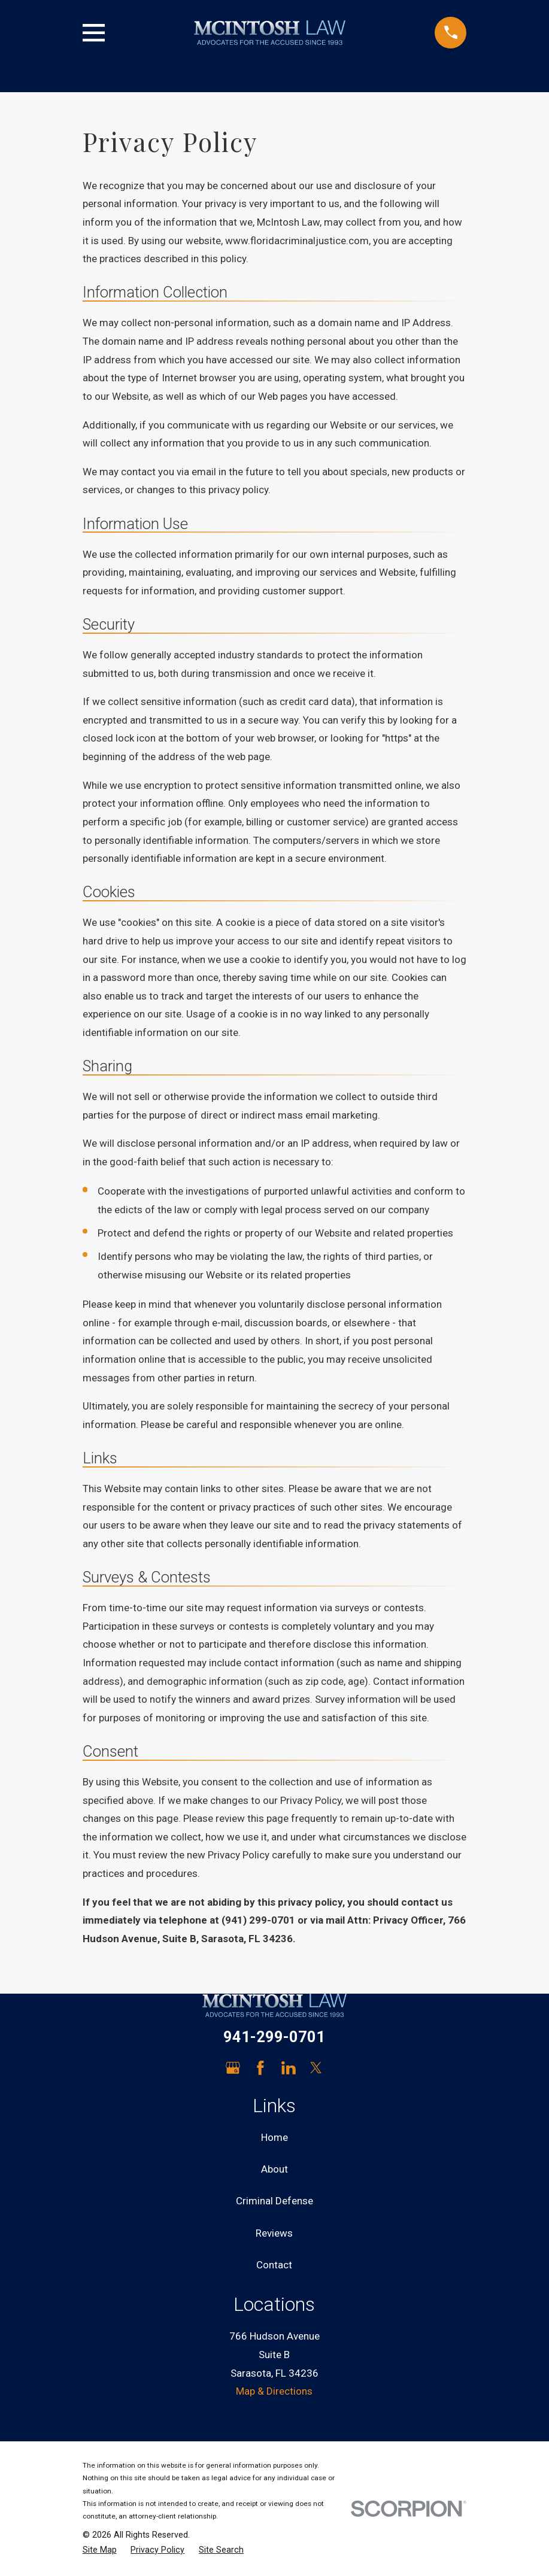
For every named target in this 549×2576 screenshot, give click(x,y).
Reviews (274, 2233)
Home (274, 2137)
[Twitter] (316, 2068)
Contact (274, 2265)
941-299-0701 (274, 2037)
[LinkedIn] (288, 2068)
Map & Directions (274, 2391)
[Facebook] (260, 2068)
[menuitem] (100, 2550)
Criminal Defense (274, 2201)
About (274, 2169)
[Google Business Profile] (233, 2068)
